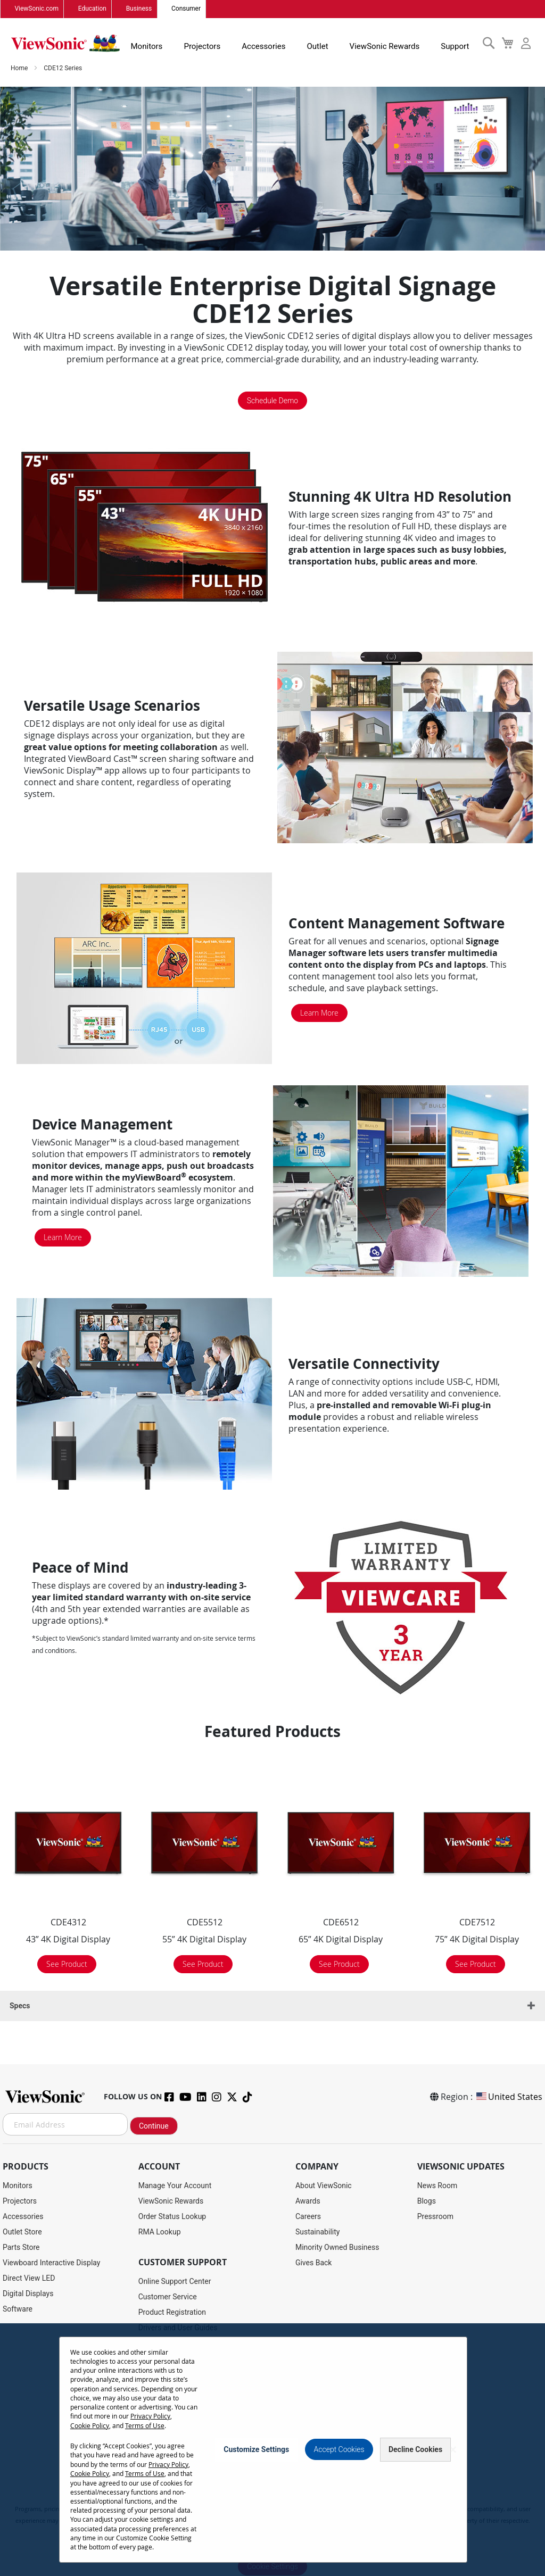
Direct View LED (29, 2278)
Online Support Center (174, 2281)
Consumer (180, 9)
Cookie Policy (132, 2417)
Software (17, 2309)
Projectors (210, 44)
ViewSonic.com (36, 9)
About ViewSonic (323, 2185)
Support (451, 44)
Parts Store (21, 2247)
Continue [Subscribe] (154, 2126)
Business (135, 9)
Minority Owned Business (337, 2247)
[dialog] (272, 2445)
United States (508, 2097)
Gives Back (313, 2262)
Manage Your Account (175, 2185)
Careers (308, 2216)
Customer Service (167, 2296)
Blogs (426, 2201)
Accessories (269, 44)
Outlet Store (22, 2232)
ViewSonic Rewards (383, 44)
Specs (20, 2009)
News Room (437, 2185)
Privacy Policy (90, 2417)
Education (90, 9)
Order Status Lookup (172, 2216)
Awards (307, 2201)
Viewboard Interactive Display (51, 2262)
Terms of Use (90, 2426)
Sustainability (317, 2232)
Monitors (157, 44)
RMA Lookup (159, 2232)
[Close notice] (452, 2445)
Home (20, 71)
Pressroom (435, 2216)
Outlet (320, 44)
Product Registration (172, 2312)
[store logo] (69, 43)
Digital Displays (28, 2293)
